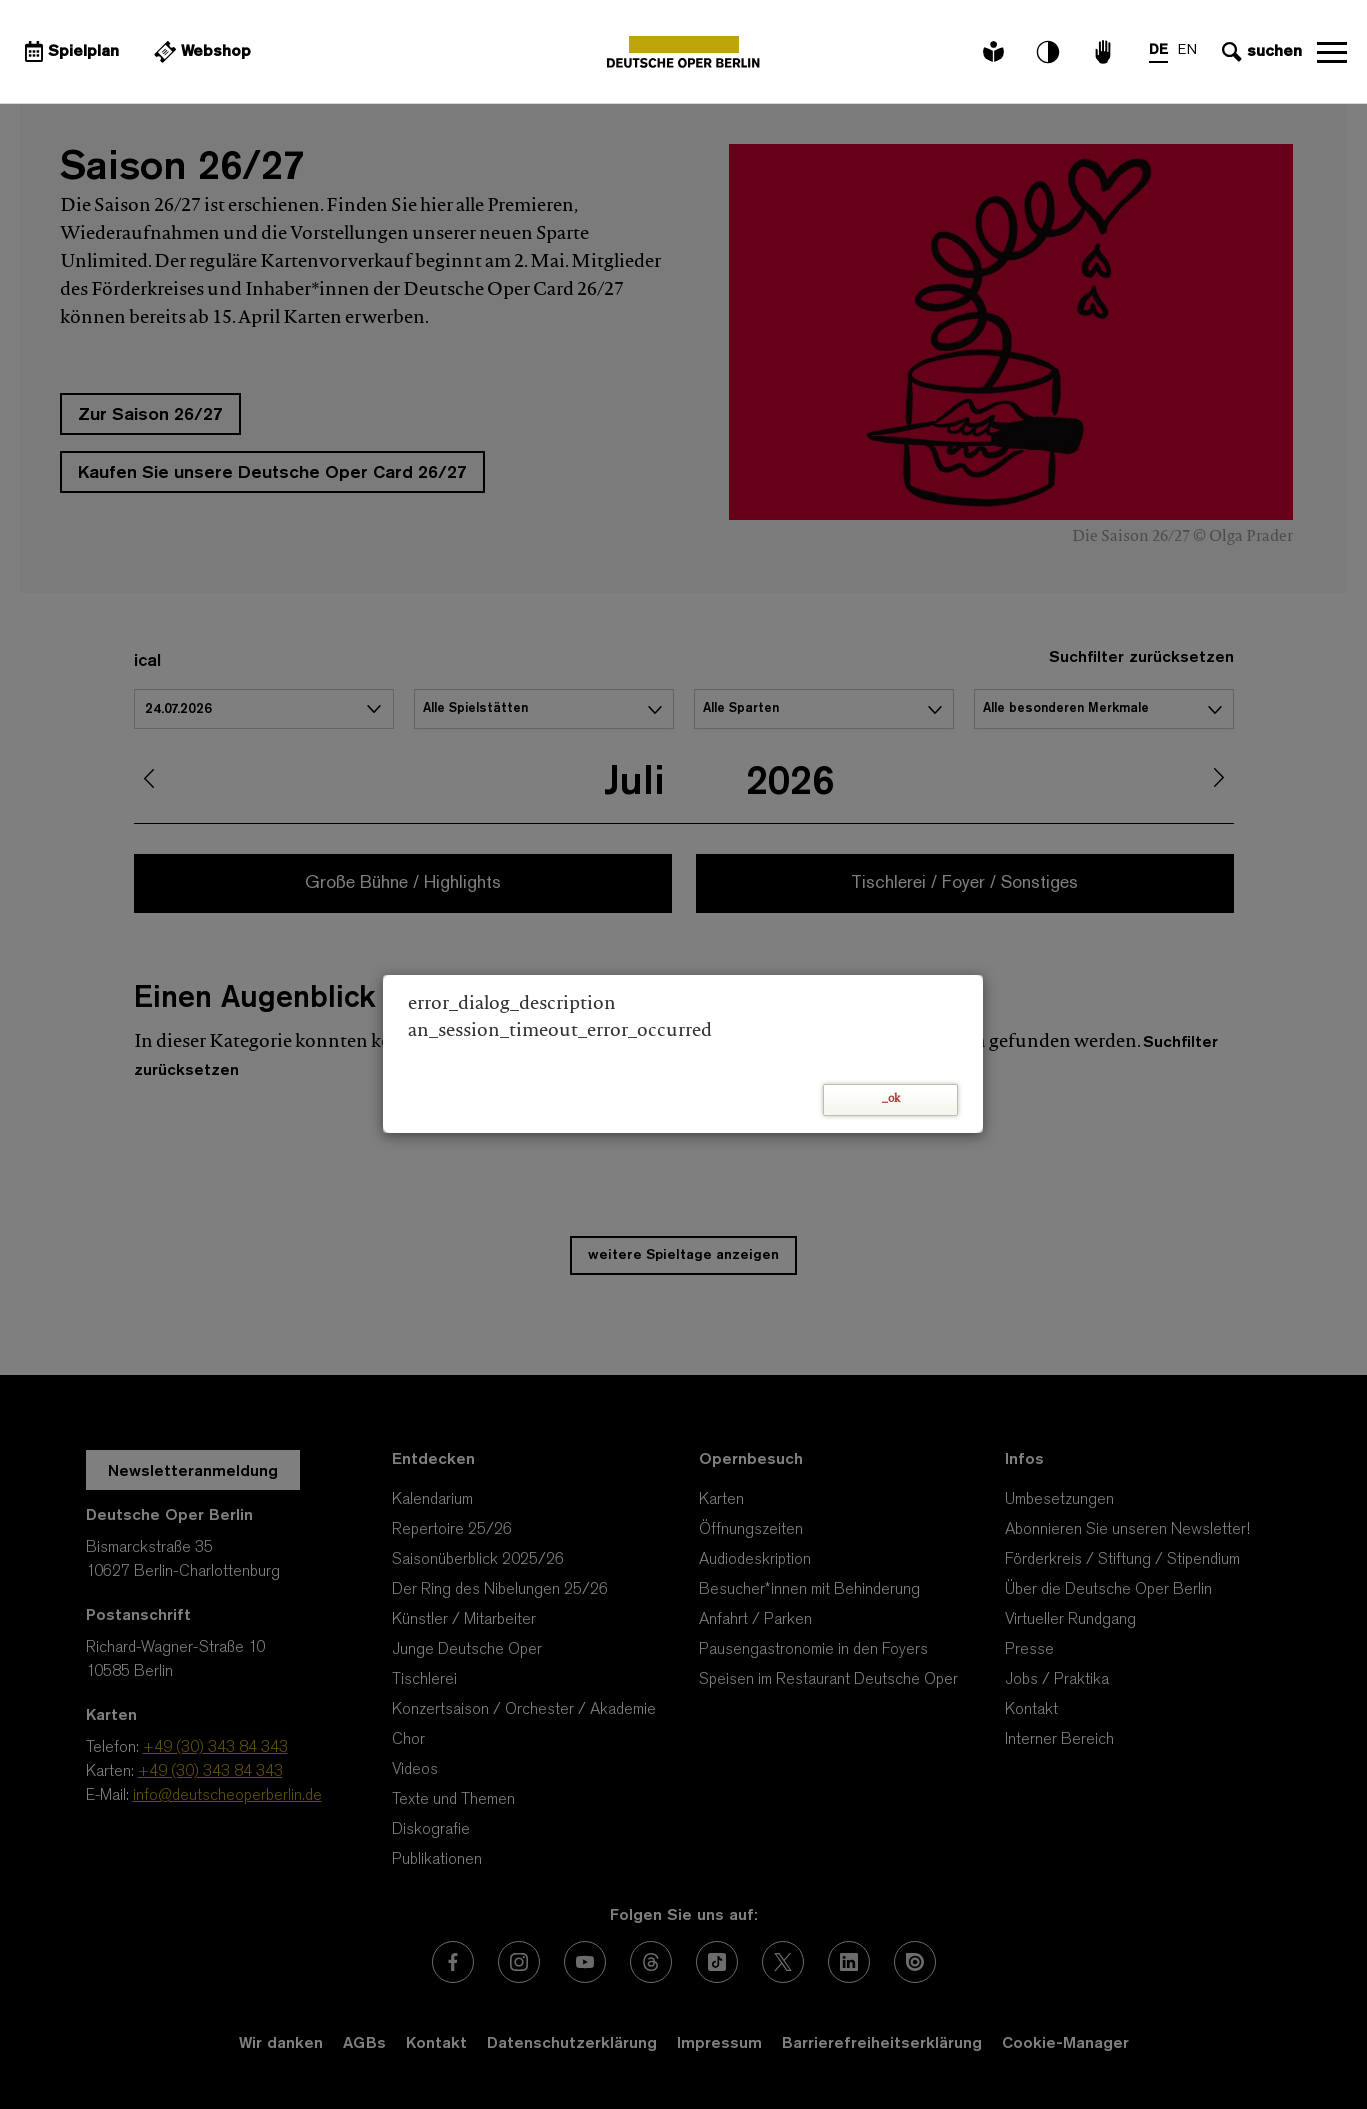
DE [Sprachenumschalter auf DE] (1158, 50)
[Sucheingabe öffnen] (1259, 52)
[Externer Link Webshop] (200, 52)
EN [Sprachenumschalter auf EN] (1187, 50)
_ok (891, 1099)
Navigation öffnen (1332, 52)
